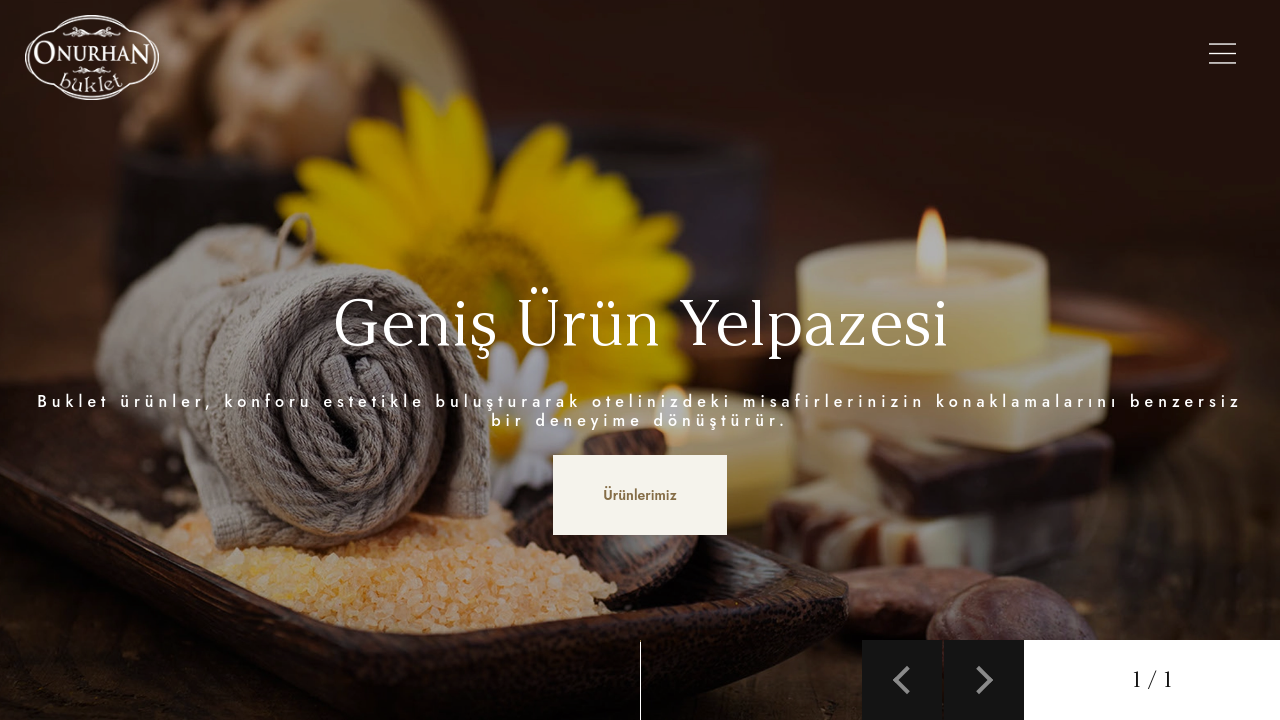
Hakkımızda (414, 57)
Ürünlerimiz (532, 57)
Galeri (868, 57)
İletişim (1095, 57)
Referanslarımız (979, 57)
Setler (795, 57)
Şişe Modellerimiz (675, 57)
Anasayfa (308, 57)
